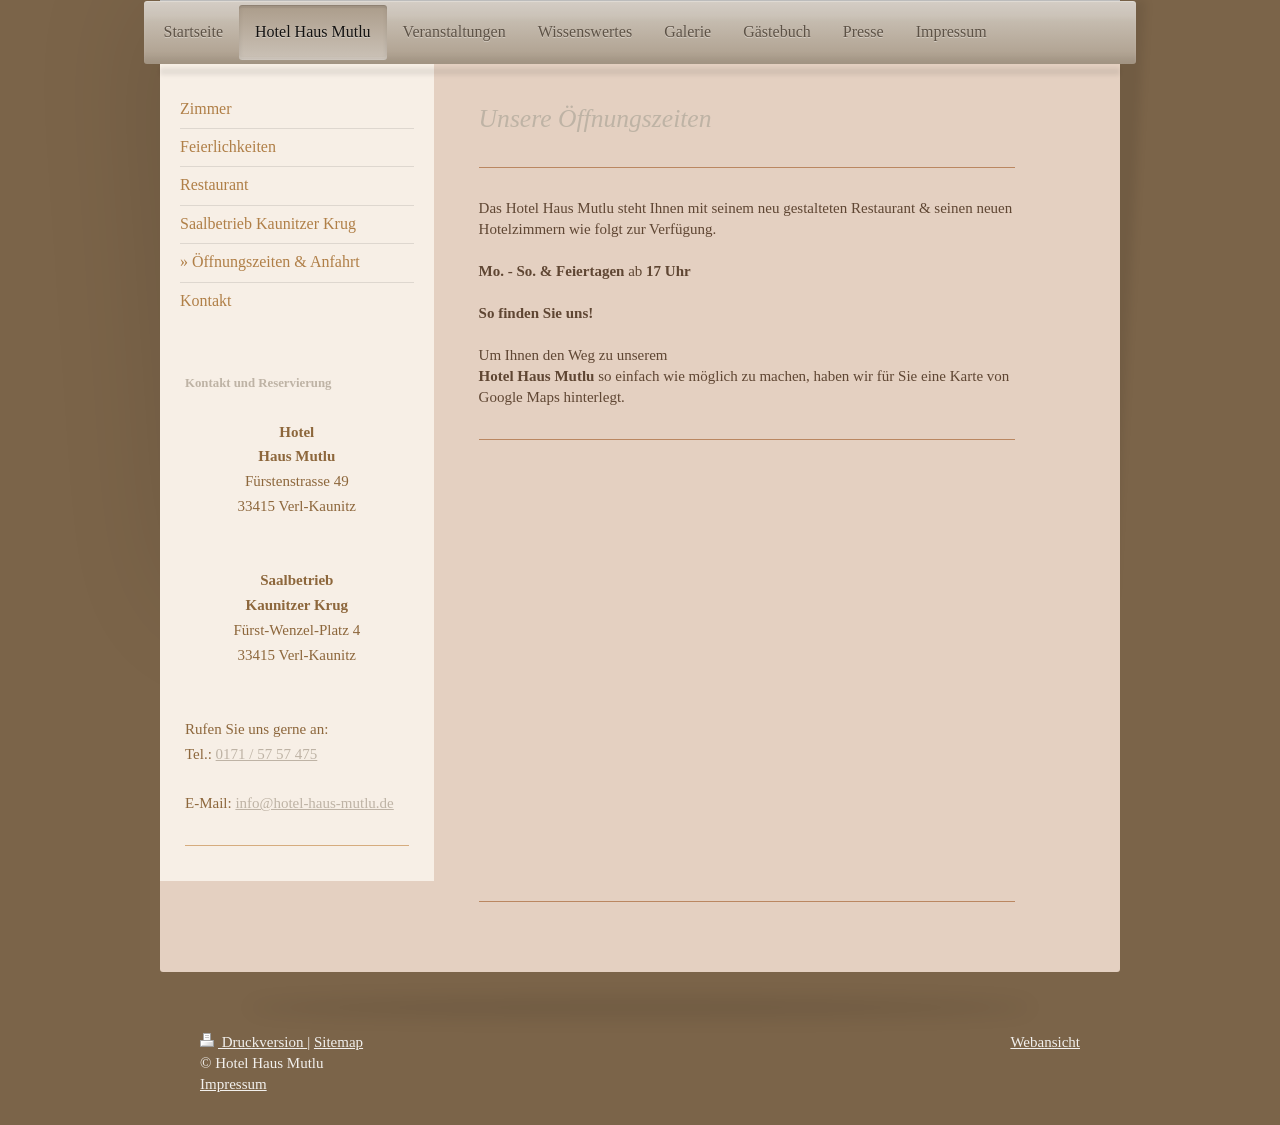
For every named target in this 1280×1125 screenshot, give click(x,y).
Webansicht (1045, 1042)
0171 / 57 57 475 (267, 754)
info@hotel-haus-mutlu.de (314, 803)
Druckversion (253, 1042)
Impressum (233, 1084)
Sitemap (338, 1042)
